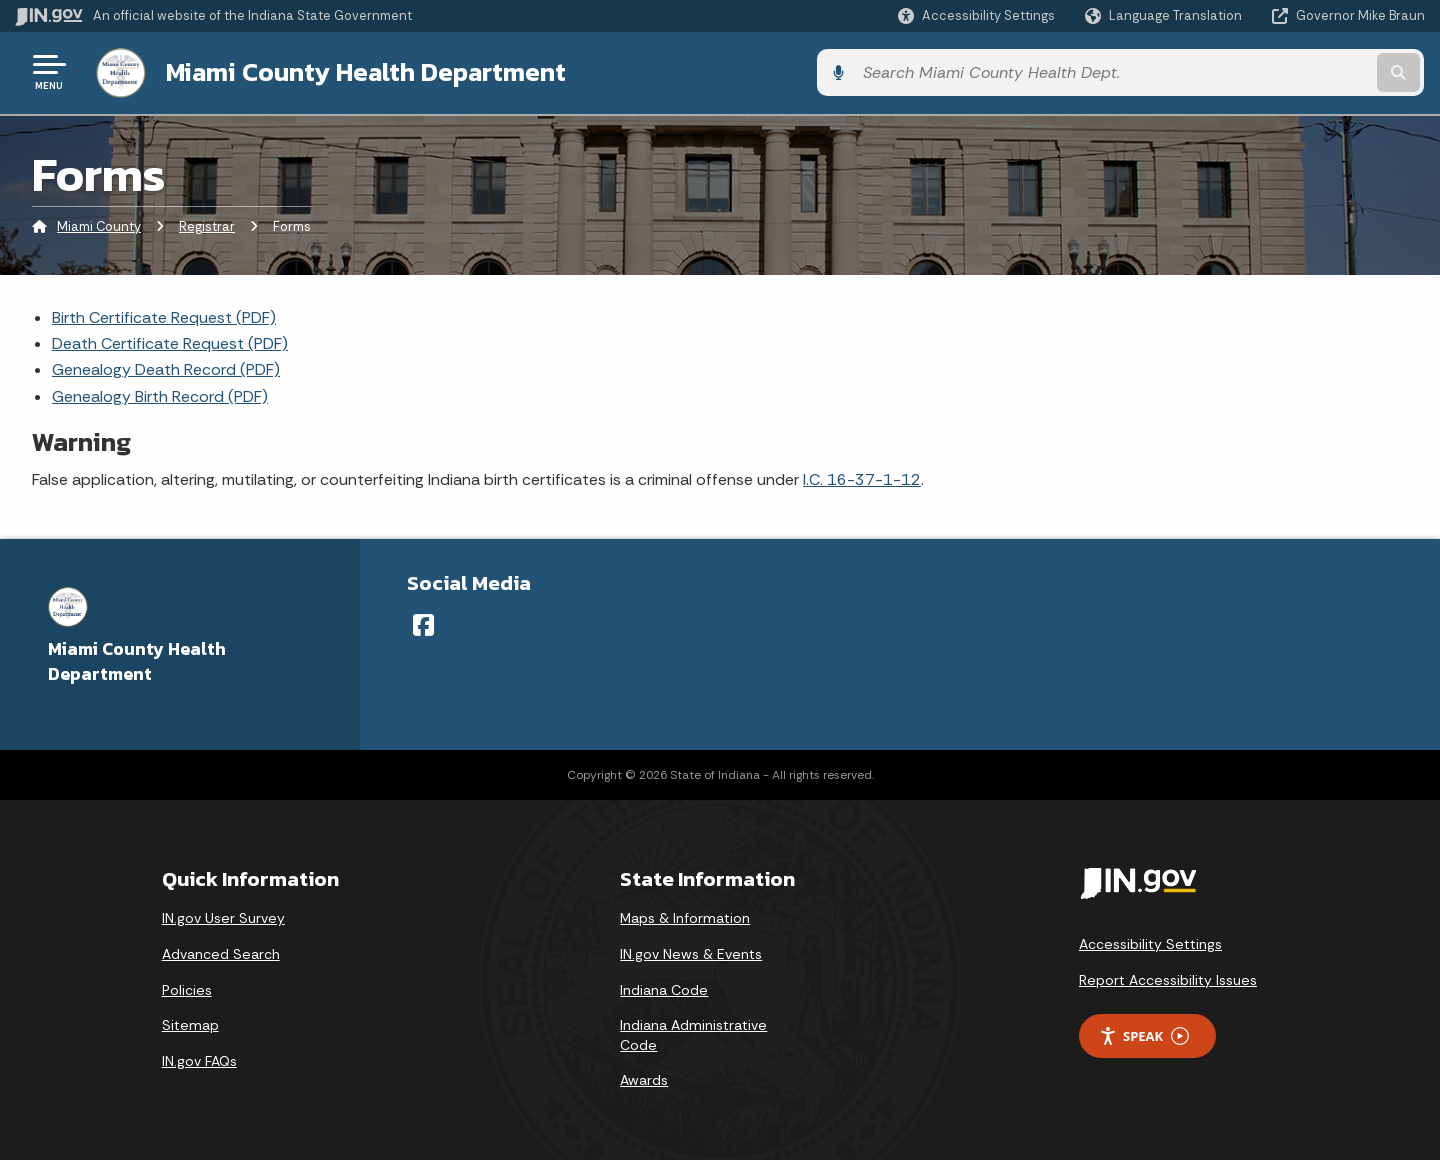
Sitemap (190, 1022)
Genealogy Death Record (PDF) (166, 367)
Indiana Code (664, 987)
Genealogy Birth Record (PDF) (160, 393)
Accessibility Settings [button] (1150, 942)
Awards (644, 1078)
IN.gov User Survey (223, 916)
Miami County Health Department (362, 71)
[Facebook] (423, 622)
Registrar (207, 224)
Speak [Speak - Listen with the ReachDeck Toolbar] (1144, 1033)
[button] (976, 15)
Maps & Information (685, 916)
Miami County (99, 224)
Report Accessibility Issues (1168, 977)
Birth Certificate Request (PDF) (164, 314)
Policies (187, 987)
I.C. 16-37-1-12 (862, 476)
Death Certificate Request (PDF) (170, 340)
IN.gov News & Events (691, 951)
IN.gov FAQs (199, 1058)
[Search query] (1262, 71)
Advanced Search (221, 951)
